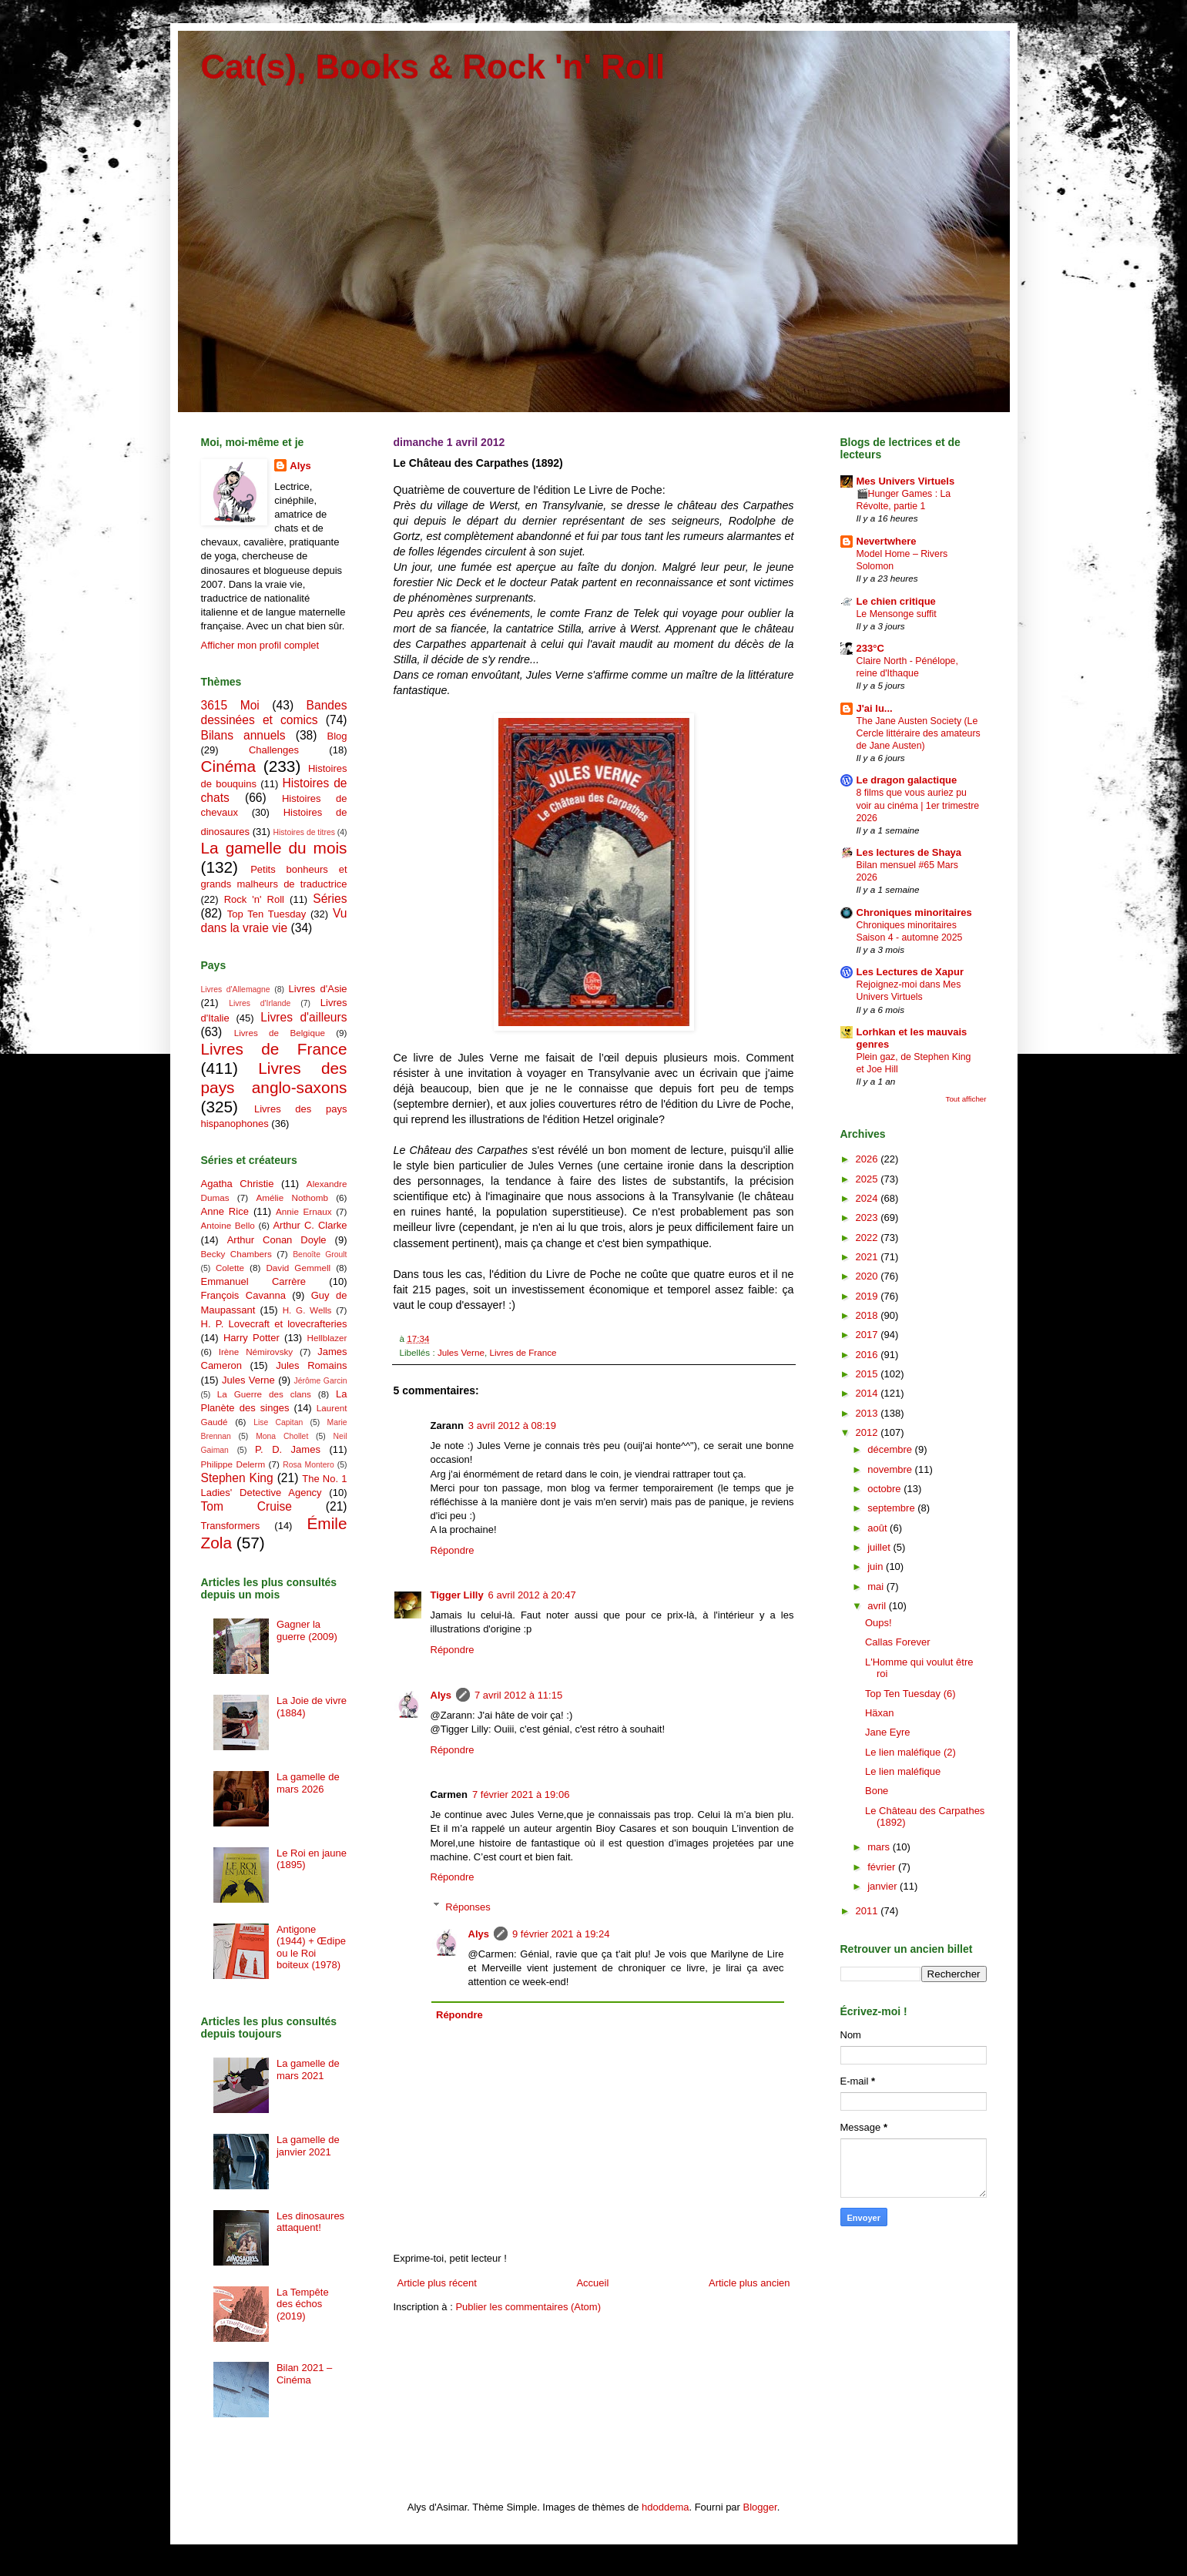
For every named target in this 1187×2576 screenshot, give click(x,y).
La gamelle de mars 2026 (308, 1783)
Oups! (878, 1622)
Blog (337, 736)
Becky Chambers (236, 1254)
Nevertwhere (887, 541)
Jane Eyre (887, 1732)
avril (877, 1606)
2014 (868, 1393)
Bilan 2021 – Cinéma (304, 2374)
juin (876, 1566)
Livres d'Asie (318, 989)
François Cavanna (243, 1295)
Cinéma (229, 766)
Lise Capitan (278, 1422)
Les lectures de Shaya (909, 852)
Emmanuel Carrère (254, 1281)
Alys (441, 1695)
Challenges (274, 750)
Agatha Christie (237, 1183)
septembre (892, 1508)
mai (877, 1586)
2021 (868, 1257)
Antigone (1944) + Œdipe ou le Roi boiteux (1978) (311, 1947)
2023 (868, 1217)
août (878, 1528)
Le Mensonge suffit (897, 614)
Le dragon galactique (907, 780)
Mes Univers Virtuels (906, 481)
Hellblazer (327, 1338)
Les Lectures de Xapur (910, 972)
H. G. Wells (307, 1310)
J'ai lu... (875, 708)
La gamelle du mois (274, 848)
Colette (230, 1268)
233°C (870, 648)
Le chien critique (896, 601)
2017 (868, 1334)
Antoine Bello (228, 1225)
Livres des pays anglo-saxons (274, 1077)
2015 (868, 1374)
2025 (868, 1179)
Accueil (592, 2283)
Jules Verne (461, 1352)
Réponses (468, 1906)
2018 (868, 1315)
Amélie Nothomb (291, 1197)
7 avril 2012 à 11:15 (518, 1695)
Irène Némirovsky (256, 1352)
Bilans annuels (243, 735)
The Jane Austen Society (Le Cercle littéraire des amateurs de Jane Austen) (919, 733)
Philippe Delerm (233, 1464)
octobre (885, 1488)
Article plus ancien (749, 2283)
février (882, 1867)
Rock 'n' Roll (254, 899)
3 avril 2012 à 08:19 (512, 1425)
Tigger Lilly (457, 1595)
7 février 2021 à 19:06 (520, 1794)
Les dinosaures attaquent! (310, 2222)
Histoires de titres (304, 832)
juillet (880, 1547)
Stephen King (237, 1477)
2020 (868, 1276)
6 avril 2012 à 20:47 (532, 1595)
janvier (883, 1886)
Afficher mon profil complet (260, 645)
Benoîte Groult (320, 1254)
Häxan (879, 1713)
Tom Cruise (246, 1506)
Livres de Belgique (279, 1033)
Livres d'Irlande (259, 1003)
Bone (876, 1790)
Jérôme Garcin (320, 1381)
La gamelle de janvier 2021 (308, 2146)
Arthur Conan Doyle (277, 1240)
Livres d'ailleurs (303, 1017)
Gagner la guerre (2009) (307, 1630)
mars (880, 1847)
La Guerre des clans (264, 1394)
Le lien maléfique (903, 1771)
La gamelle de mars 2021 (308, 2069)
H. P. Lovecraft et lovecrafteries (274, 1324)
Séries (330, 898)
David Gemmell (298, 1268)
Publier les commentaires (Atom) (528, 2307)
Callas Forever (897, 1642)
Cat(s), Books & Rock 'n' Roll (433, 67)
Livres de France (522, 1352)
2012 (868, 1432)
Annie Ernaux (304, 1211)
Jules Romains (311, 1365)
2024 (868, 1198)
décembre (890, 1449)
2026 (868, 1159)
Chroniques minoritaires (914, 912)
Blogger (760, 2507)
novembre (890, 1469)
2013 (868, 1413)
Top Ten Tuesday (266, 914)
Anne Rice (225, 1211)
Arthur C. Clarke (310, 1225)
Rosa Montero (308, 1465)
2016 (868, 1354)
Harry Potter (251, 1337)
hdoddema (665, 2507)
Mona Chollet (282, 1436)
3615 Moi (230, 705)
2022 (868, 1237)
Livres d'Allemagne (235, 989)
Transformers (230, 1525)
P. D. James (287, 1449)
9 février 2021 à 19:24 (560, 1934)
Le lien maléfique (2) (910, 1752)
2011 (868, 1911)
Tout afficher (966, 1099)
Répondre (452, 1550)
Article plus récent (437, 2283)
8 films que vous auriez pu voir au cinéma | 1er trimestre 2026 (918, 805)
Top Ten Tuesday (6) (910, 1693)
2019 (868, 1296)
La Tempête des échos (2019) (303, 2304)
